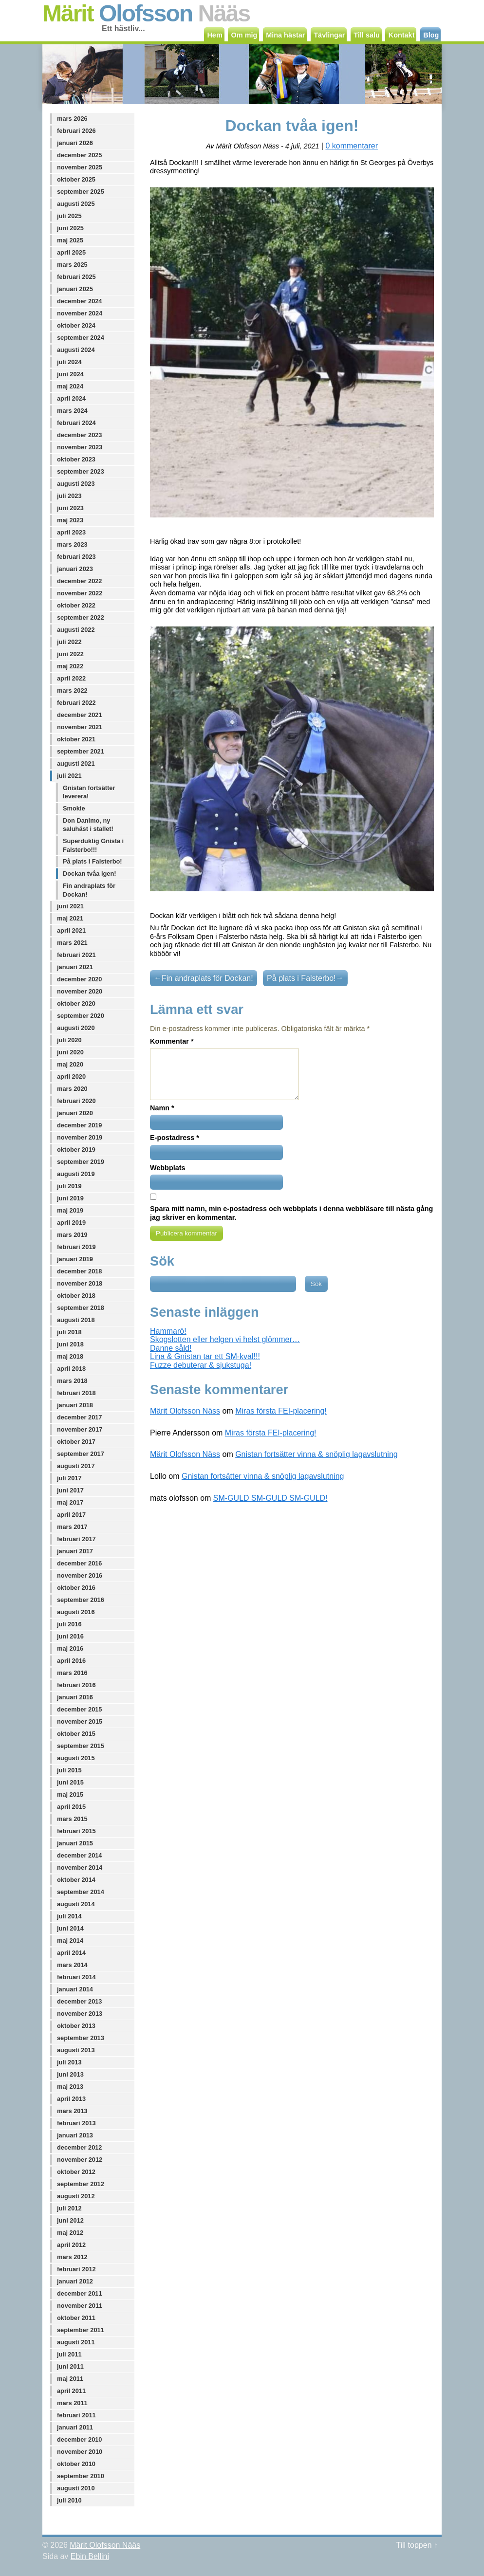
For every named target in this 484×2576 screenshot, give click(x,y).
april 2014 (71, 1952)
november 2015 (79, 1721)
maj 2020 (70, 1064)
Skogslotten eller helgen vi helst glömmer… (225, 1339)
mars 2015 (72, 1818)
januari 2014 (75, 1989)
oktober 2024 (76, 325)
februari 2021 (76, 954)
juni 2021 (70, 906)
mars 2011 (72, 2403)
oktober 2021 (76, 739)
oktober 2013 (76, 2025)
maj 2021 (70, 918)
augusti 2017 (76, 1466)
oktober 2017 (76, 1441)
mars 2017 (72, 1526)
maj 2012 (70, 2232)
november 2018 (79, 1283)
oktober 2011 (76, 2317)
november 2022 (79, 593)
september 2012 (80, 2184)
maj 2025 (70, 240)
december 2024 (79, 301)
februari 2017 (76, 1539)
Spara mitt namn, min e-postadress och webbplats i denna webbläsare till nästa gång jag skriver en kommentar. (291, 1213)
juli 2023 (69, 495)
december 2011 (79, 2293)
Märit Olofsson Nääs (105, 2545)
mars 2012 (72, 2257)
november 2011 (79, 2305)
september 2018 (80, 1307)
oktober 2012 (76, 2171)
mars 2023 (72, 544)
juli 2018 (69, 1332)
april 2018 (71, 1368)
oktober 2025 (76, 179)
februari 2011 (76, 2415)
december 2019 (79, 1125)
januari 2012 (75, 2281)
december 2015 (79, 1709)
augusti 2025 (76, 203)
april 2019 (71, 1222)
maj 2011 (70, 2378)
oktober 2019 (76, 1149)
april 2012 (71, 2244)
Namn (162, 1108)
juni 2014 (70, 1928)
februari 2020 (76, 1100)
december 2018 (79, 1271)
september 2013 (80, 2038)
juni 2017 (70, 1490)
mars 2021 (72, 942)
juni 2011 (70, 2366)
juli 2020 (69, 1040)
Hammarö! (168, 1331)
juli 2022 (69, 641)
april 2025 (71, 252)
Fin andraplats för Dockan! (89, 890)
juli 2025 (69, 216)
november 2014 (79, 1867)
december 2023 (79, 435)
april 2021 (71, 930)
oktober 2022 (76, 605)
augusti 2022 (76, 629)
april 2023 (71, 532)
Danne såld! (170, 1348)
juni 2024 (70, 374)
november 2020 (79, 991)
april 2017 (71, 1514)
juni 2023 (70, 508)
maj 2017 (70, 1502)
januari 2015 (75, 1843)
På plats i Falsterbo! (92, 861)
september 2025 (80, 191)
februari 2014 (76, 1977)
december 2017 (79, 1417)
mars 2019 (72, 1234)
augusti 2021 (76, 763)
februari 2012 (76, 2269)
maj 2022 (70, 666)
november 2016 (79, 1575)
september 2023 (80, 471)
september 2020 (80, 1015)
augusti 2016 (76, 1612)
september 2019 (80, 1161)
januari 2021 (75, 967)
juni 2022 (70, 654)
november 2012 (79, 2159)
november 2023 (79, 447)
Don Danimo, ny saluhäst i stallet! (88, 825)
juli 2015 (69, 1770)
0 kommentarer (351, 146)
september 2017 (80, 1453)
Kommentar (172, 1041)
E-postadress (174, 1137)
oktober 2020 (76, 1003)
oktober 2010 (76, 2463)
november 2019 (79, 1137)
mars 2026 (72, 118)
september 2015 (80, 1745)
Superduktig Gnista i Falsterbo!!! (93, 845)
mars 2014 (72, 1965)
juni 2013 (70, 2074)
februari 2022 (76, 702)
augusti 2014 (76, 1904)
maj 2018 (70, 1356)
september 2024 (80, 337)
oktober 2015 (76, 1733)
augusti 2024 (76, 349)
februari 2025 (76, 276)
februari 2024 (76, 422)
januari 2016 (75, 1697)
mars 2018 (72, 1380)
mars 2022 (72, 690)
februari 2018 (76, 1393)
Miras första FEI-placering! (281, 1411)
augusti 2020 (76, 1027)
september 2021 (80, 751)
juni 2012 (70, 2220)
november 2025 (79, 167)
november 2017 (79, 1429)
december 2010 (79, 2439)
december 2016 (79, 1563)
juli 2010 (69, 2500)
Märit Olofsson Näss (185, 1411)
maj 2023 (70, 520)
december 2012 (79, 2147)
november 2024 (79, 313)
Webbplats (168, 1168)
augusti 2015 (76, 1758)
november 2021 (79, 727)
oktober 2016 (76, 1587)
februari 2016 (76, 1685)
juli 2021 (69, 775)
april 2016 (71, 1660)
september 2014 (80, 1891)
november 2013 (79, 2013)
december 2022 (79, 581)
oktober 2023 (76, 459)
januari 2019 (75, 1259)
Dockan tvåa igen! (89, 873)
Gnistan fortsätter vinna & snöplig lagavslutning (316, 1454)
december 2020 (79, 979)
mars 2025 (72, 264)
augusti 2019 (76, 1174)
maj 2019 (70, 1210)
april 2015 (71, 1806)
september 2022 (80, 617)
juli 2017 (69, 1478)
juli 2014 (69, 1916)
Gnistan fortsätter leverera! (89, 792)
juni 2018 (70, 1344)
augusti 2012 (76, 2196)
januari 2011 (75, 2427)
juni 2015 (70, 1782)
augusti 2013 (76, 2050)
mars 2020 (72, 1088)
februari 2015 (76, 1831)
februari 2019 (76, 1247)
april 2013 (71, 2098)
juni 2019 (70, 1198)
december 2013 (79, 2001)
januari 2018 (75, 1405)
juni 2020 (70, 1052)
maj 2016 (70, 1648)
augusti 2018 (76, 1320)
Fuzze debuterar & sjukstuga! (200, 1365)
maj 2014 (70, 1940)
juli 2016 (69, 1624)
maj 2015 (70, 1794)
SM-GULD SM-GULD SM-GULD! (270, 1498)
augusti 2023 (76, 483)
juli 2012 (69, 2208)
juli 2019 (69, 1186)
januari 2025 (75, 289)
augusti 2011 (76, 2342)
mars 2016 (72, 1672)
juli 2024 (69, 362)
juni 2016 (70, 1636)
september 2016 (80, 1599)
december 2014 (79, 1855)
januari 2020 (75, 1113)
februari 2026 (76, 130)
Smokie (74, 808)
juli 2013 (69, 2062)
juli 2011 (69, 2354)
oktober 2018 (76, 1295)
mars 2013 (72, 2111)
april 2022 (71, 678)
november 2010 (79, 2451)
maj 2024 (70, 386)
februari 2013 (76, 2123)
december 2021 (79, 714)
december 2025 (79, 155)
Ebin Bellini (90, 2556)
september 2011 (80, 2330)
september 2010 (80, 2476)
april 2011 (71, 2390)
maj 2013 (70, 2086)
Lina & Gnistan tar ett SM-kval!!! (205, 1356)
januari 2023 (75, 568)
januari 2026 (75, 143)
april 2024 (71, 398)
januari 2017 (75, 1551)
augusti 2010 (76, 2488)
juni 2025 (70, 228)
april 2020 (71, 1076)
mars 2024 (72, 410)
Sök (162, 1261)
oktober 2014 (76, 1879)
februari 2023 (76, 556)
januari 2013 (75, 2135)
